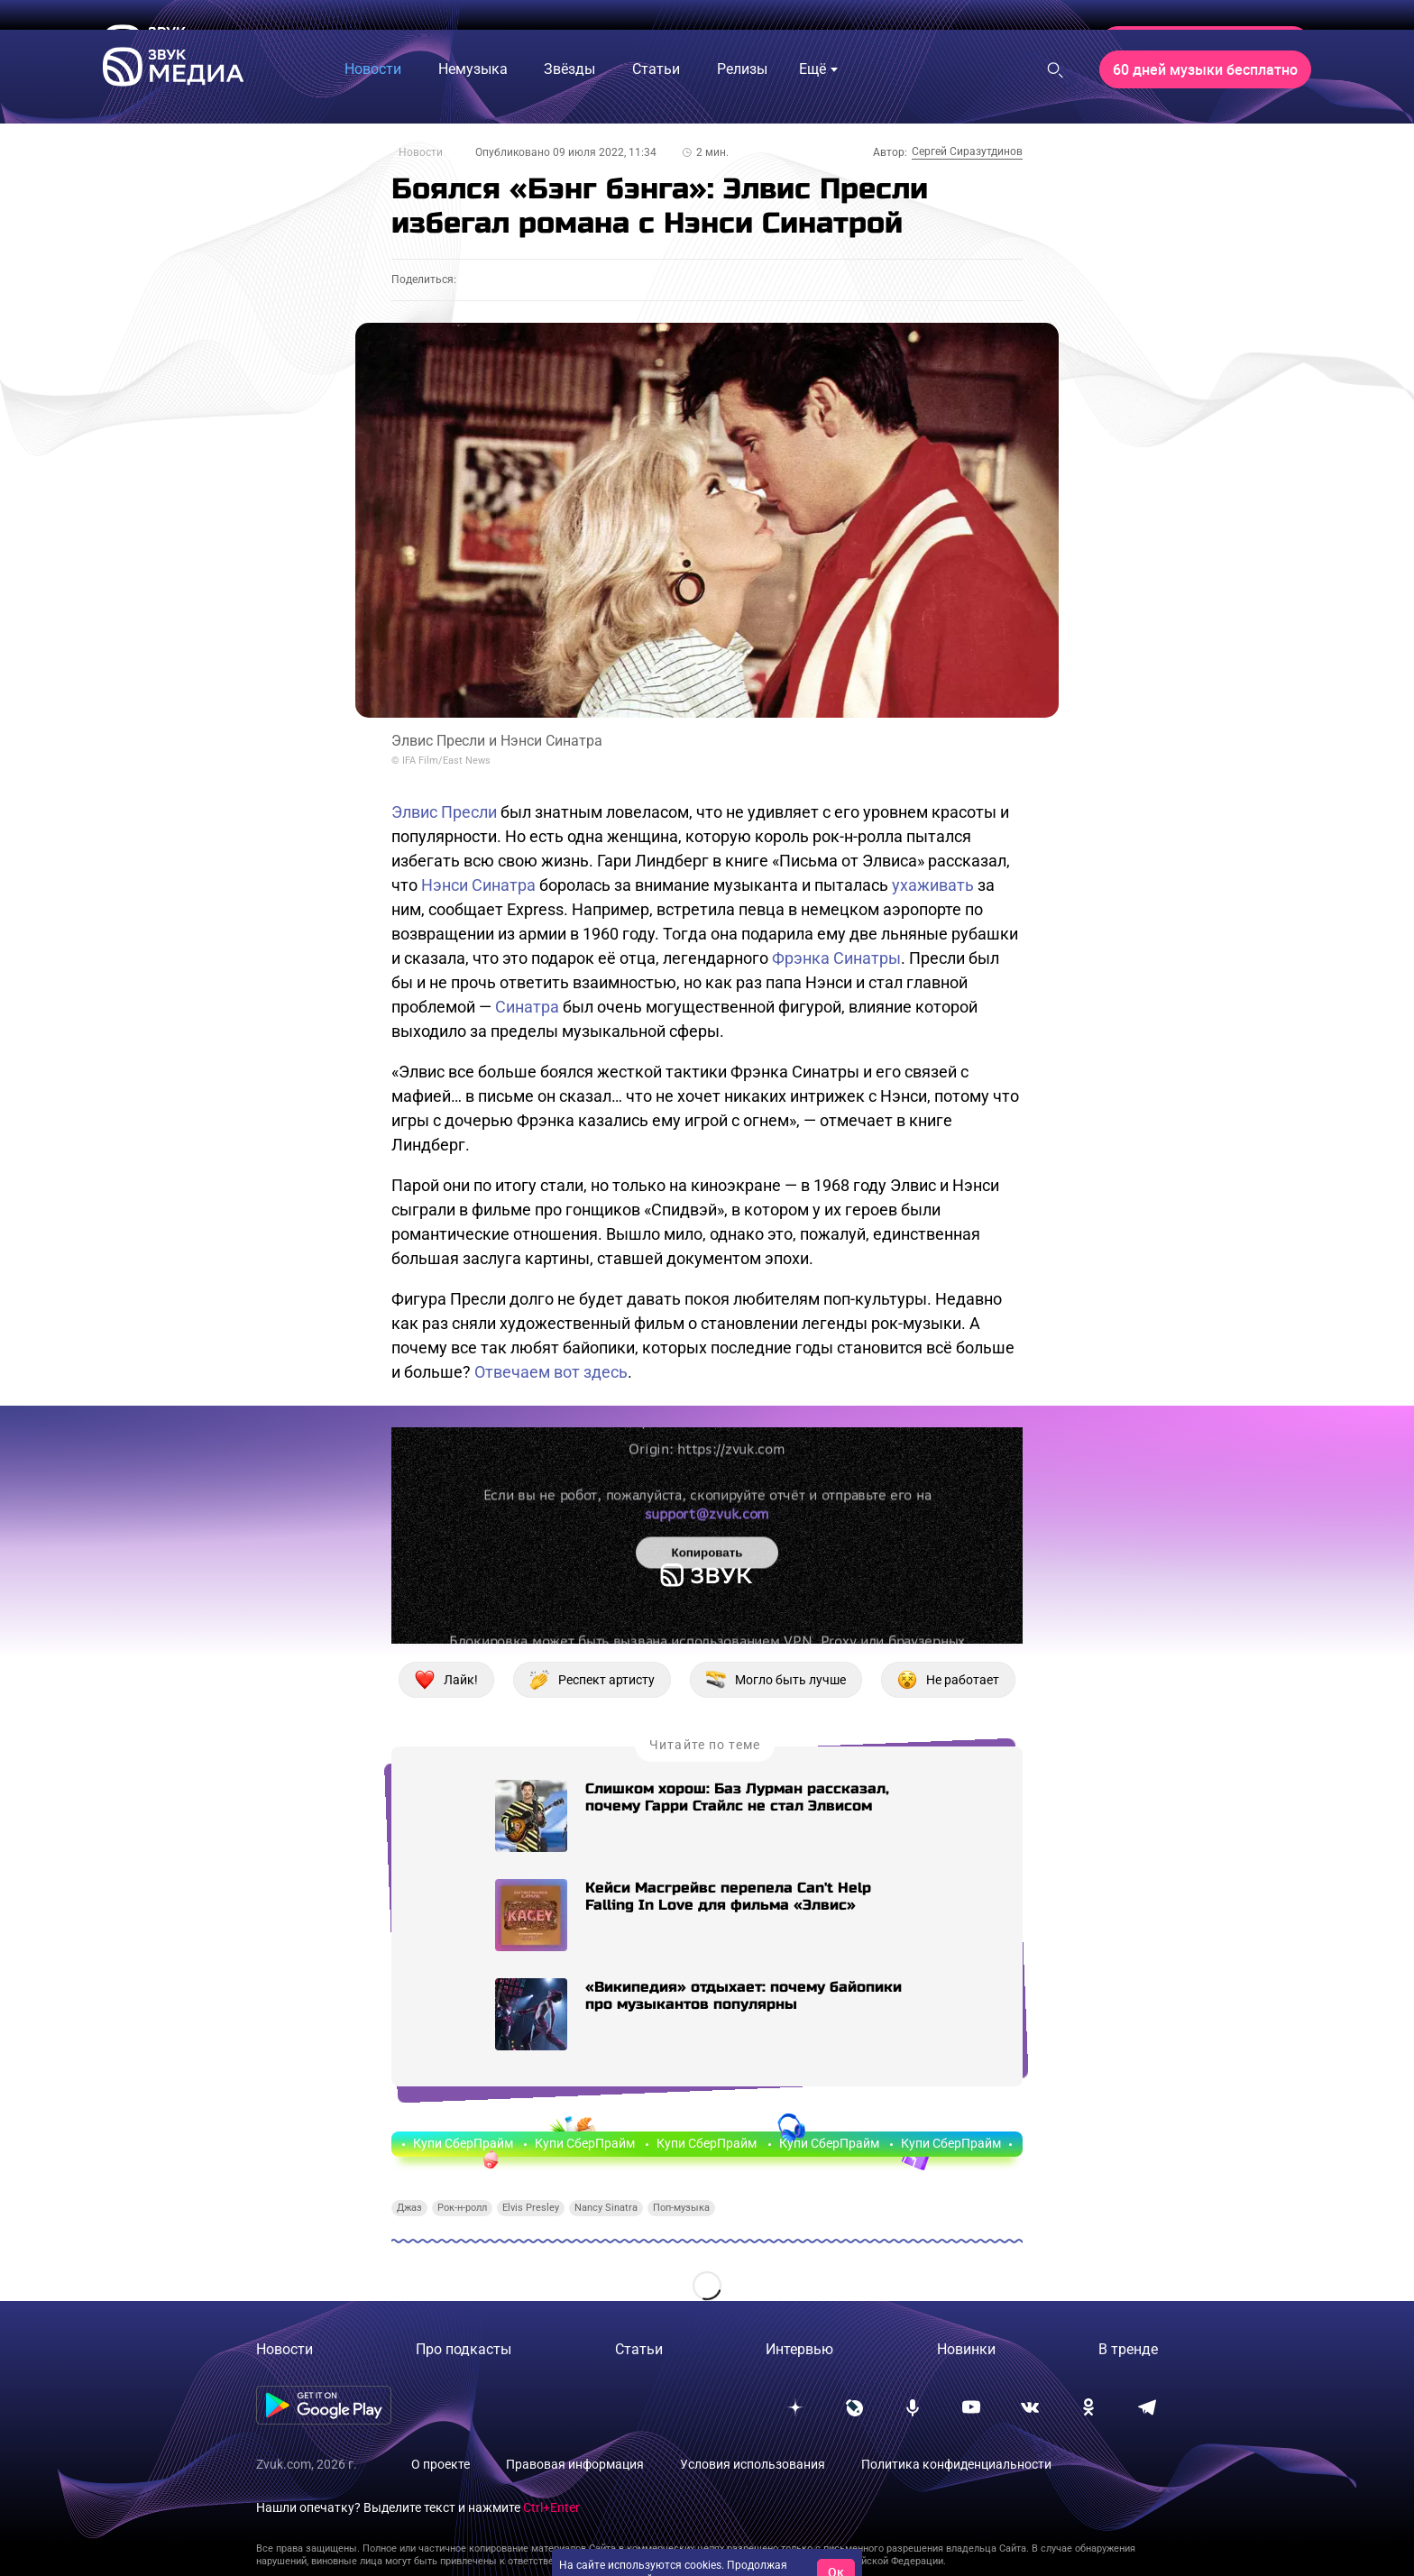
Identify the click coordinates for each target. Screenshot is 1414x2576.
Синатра (527, 1006)
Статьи (639, 2349)
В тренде (1128, 2349)
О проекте (440, 2464)
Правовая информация (575, 2464)
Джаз (409, 2208)
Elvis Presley (530, 2208)
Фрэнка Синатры (836, 958)
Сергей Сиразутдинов (967, 151)
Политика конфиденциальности (956, 2464)
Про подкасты (463, 2349)
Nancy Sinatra (606, 2208)
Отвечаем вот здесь (551, 1371)
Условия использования (752, 2464)
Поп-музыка (681, 2208)
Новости (421, 152)
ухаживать (933, 884)
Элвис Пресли (444, 811)
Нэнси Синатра (478, 884)
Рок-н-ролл (462, 2208)
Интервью (799, 2349)
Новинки (966, 2349)
